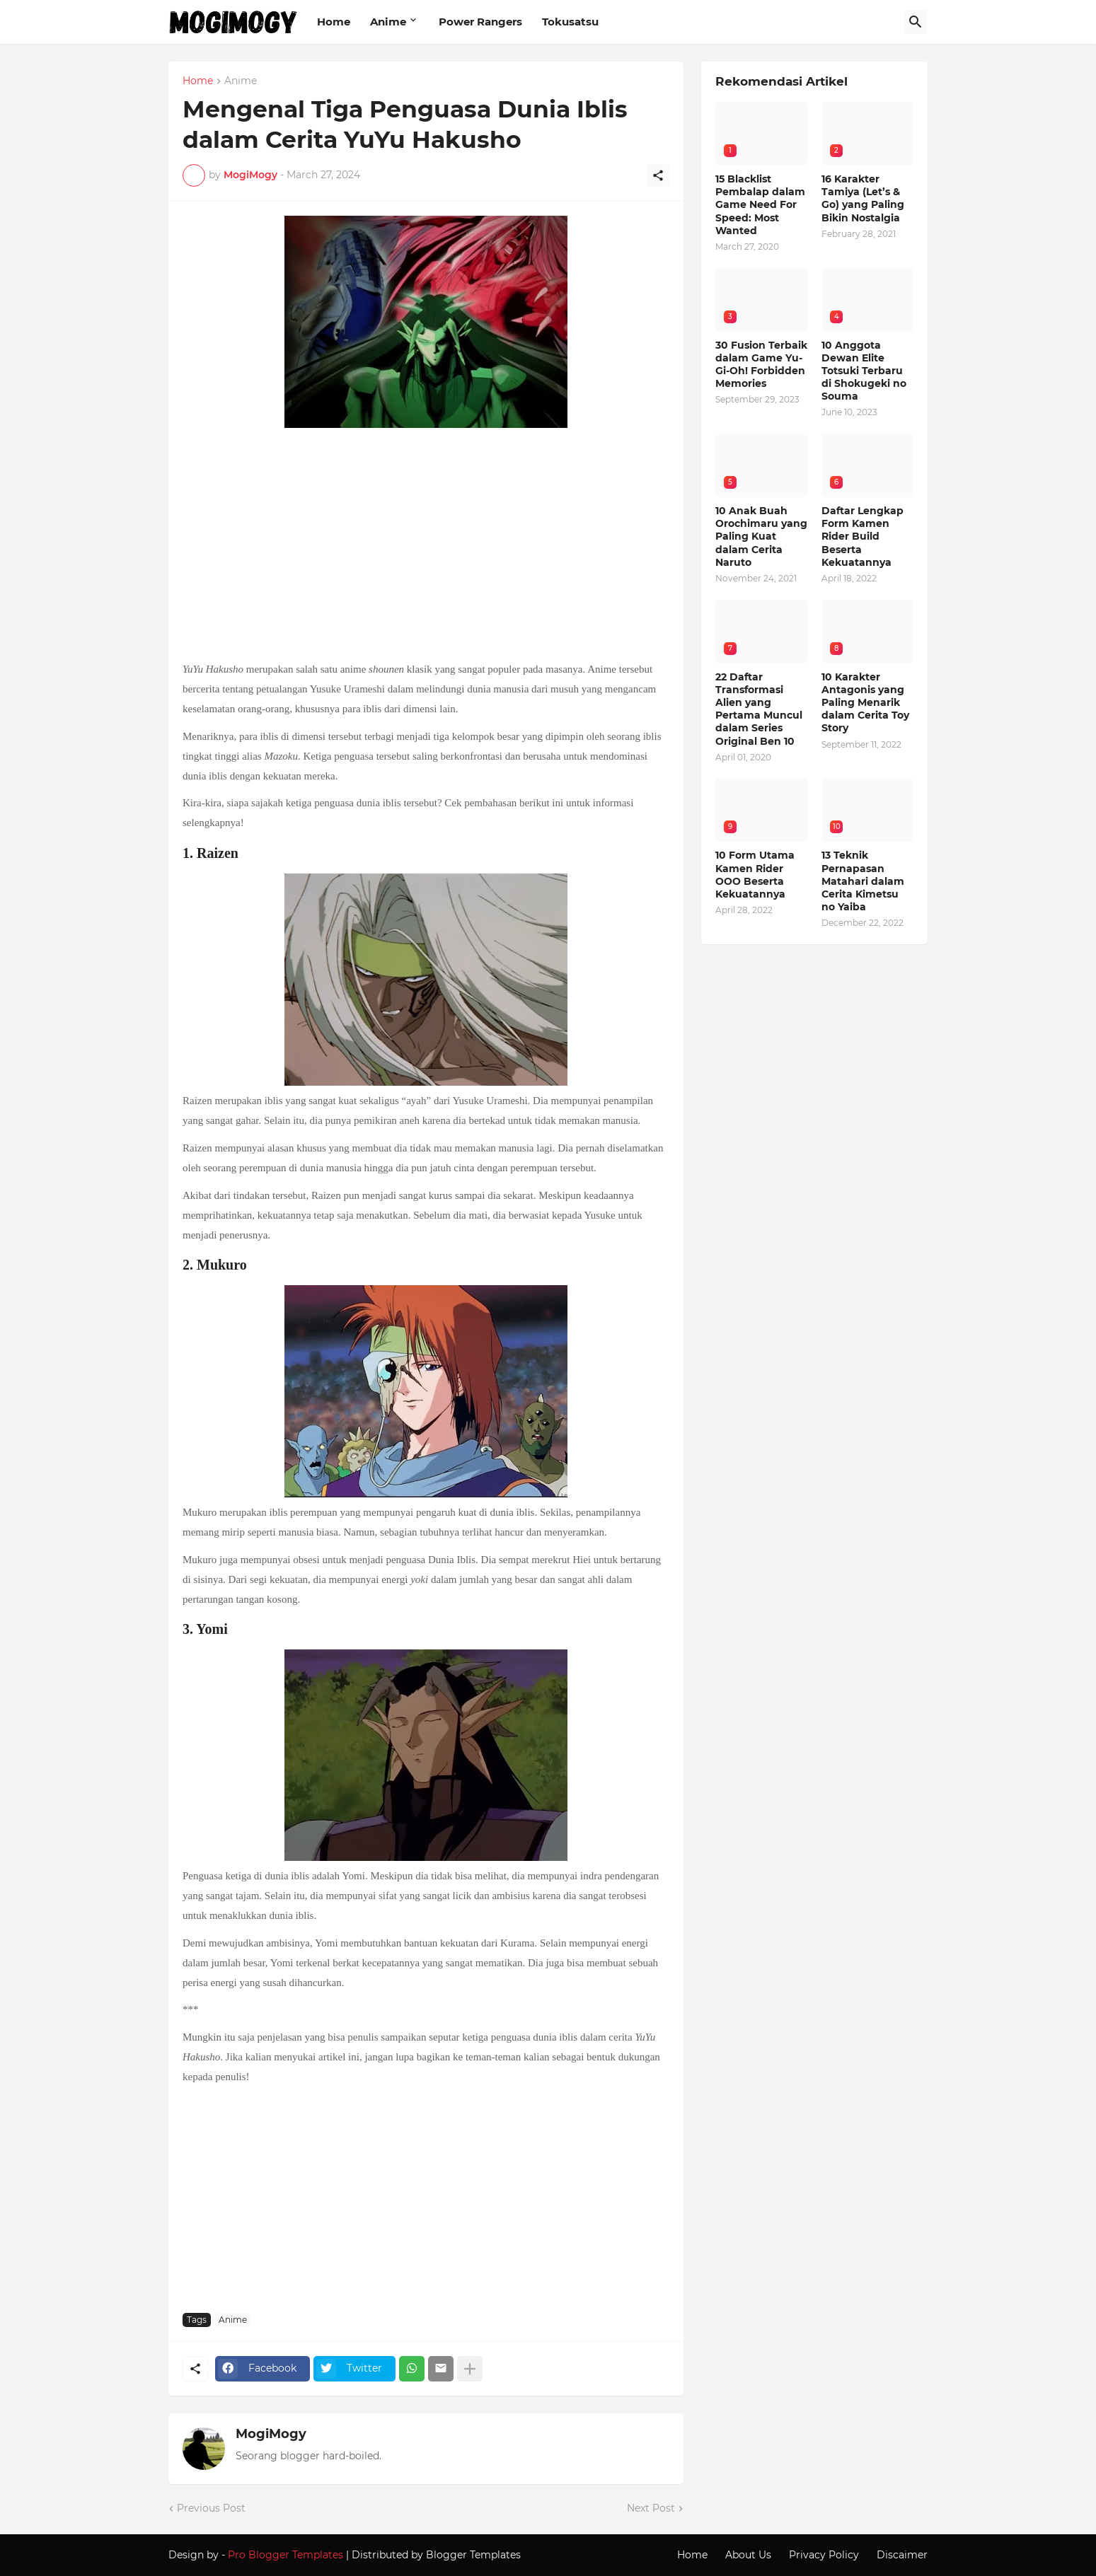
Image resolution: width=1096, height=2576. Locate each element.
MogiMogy (271, 2434)
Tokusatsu (570, 21)
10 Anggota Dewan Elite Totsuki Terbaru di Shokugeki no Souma (863, 371)
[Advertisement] (426, 546)
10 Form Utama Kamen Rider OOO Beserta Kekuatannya (755, 874)
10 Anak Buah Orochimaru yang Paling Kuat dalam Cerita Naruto (761, 536)
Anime (388, 21)
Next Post (651, 2508)
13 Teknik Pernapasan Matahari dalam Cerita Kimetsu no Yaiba (862, 881)
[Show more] (470, 2368)
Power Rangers (480, 21)
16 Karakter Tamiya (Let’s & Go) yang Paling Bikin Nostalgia (862, 198)
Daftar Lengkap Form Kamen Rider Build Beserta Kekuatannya (862, 536)
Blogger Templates (473, 2554)
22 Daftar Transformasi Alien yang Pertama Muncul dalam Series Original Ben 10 (758, 709)
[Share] (658, 175)
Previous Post (211, 2508)
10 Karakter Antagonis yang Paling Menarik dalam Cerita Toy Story (865, 703)
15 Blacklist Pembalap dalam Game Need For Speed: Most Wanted (760, 205)
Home (333, 21)
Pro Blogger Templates (285, 2554)
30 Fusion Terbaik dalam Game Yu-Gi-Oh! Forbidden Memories (761, 364)
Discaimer (902, 2554)
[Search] (916, 22)
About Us (748, 2554)
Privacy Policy (824, 2554)
